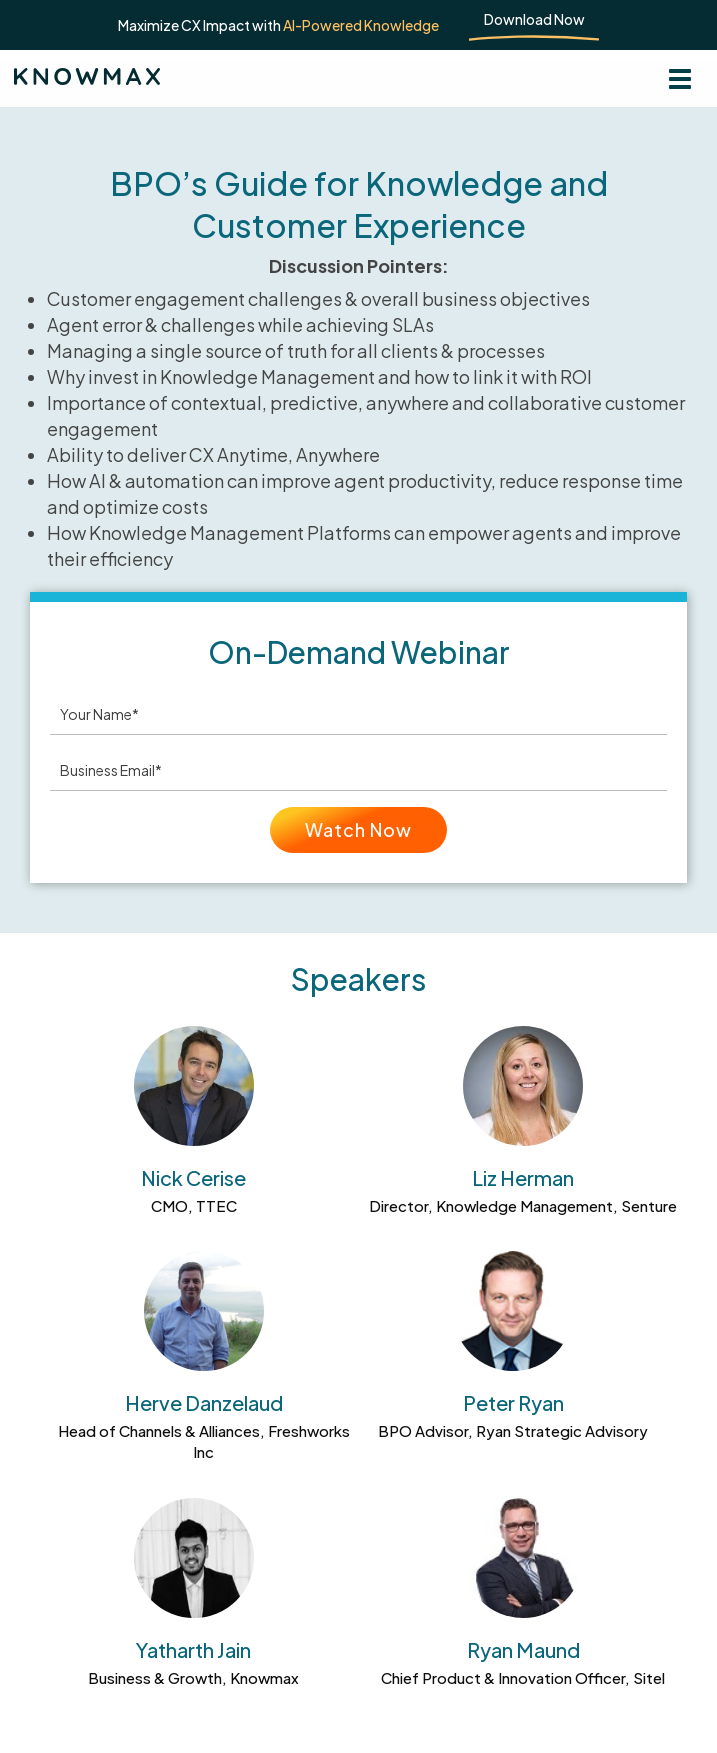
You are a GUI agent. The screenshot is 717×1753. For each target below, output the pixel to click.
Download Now (534, 19)
